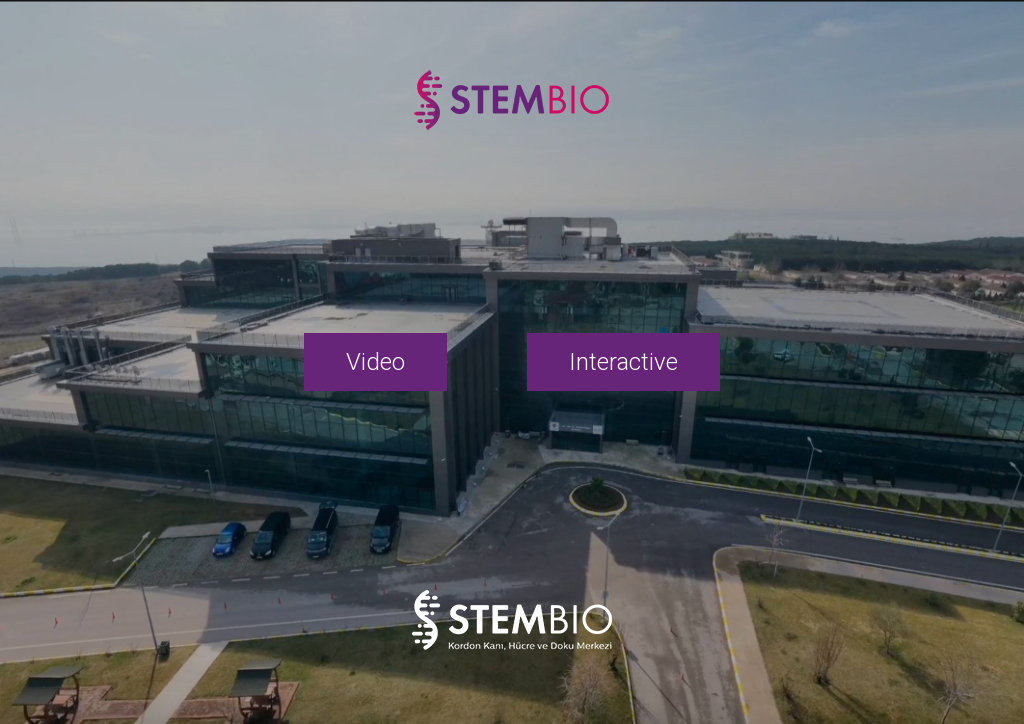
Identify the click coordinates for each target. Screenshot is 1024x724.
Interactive (623, 362)
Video (375, 362)
